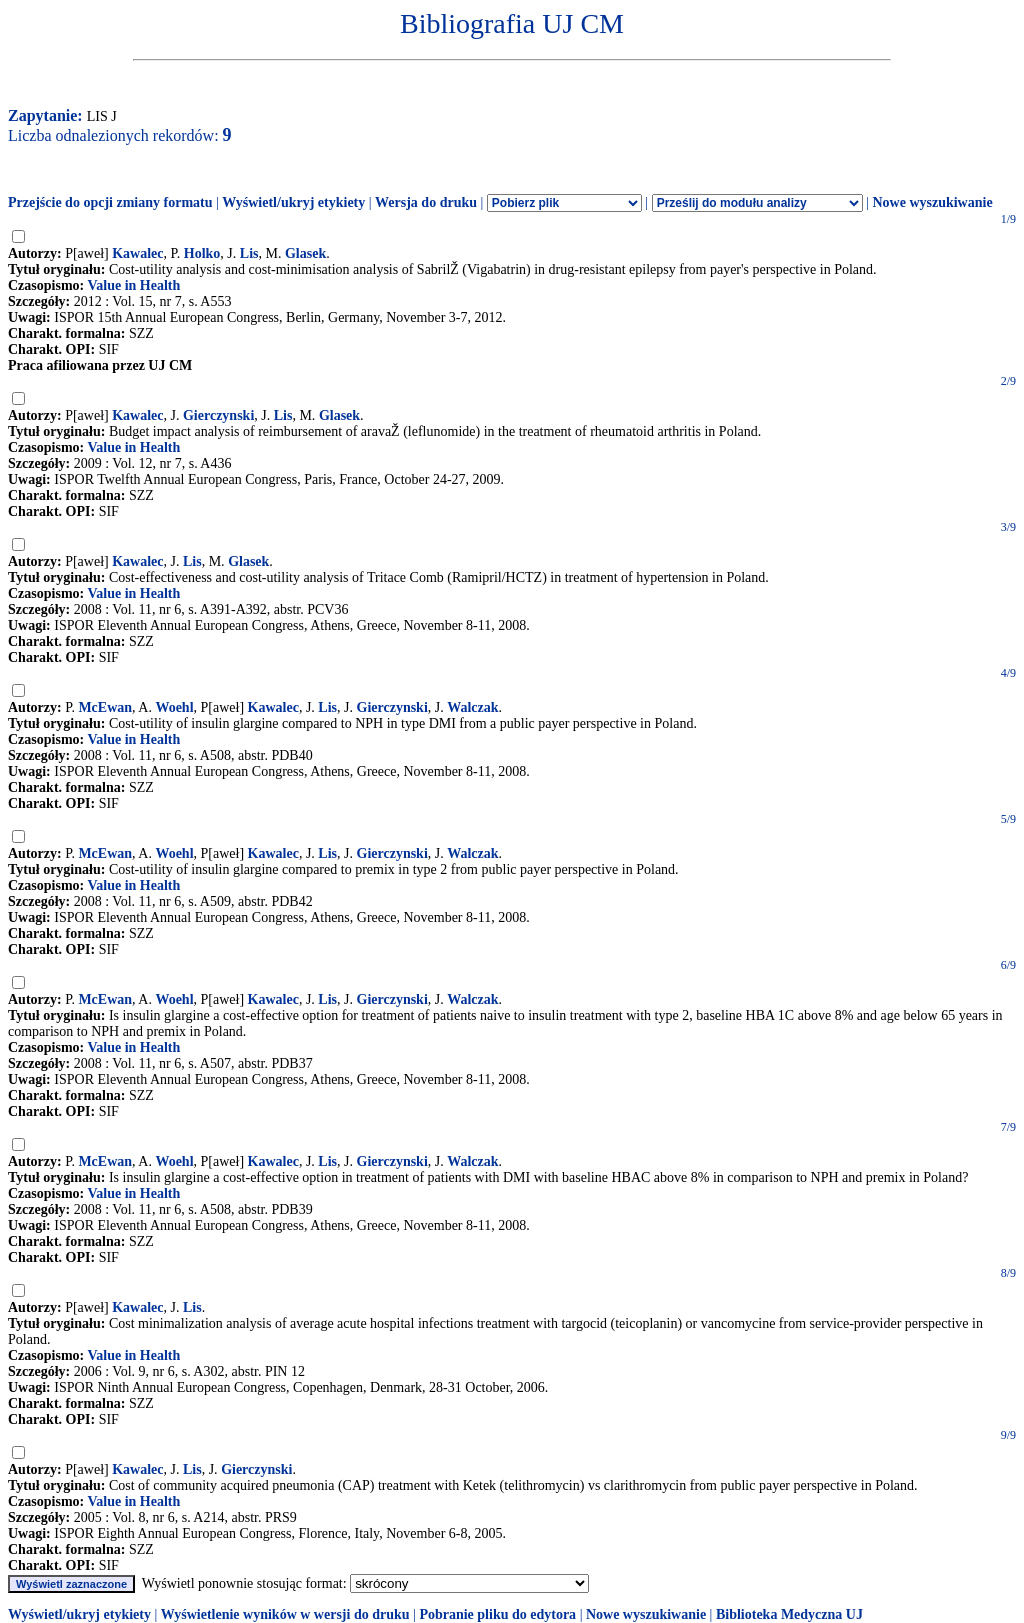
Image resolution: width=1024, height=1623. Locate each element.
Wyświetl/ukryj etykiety (293, 202)
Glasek (305, 253)
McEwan (105, 707)
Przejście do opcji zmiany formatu (110, 202)
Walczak (472, 707)
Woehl (174, 707)
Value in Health (133, 285)
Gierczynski (218, 415)
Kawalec (137, 253)
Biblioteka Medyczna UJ (789, 1614)
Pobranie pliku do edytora (497, 1614)
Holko (202, 253)
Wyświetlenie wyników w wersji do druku (285, 1614)
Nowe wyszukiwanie (932, 202)
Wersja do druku (426, 202)
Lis (249, 253)
